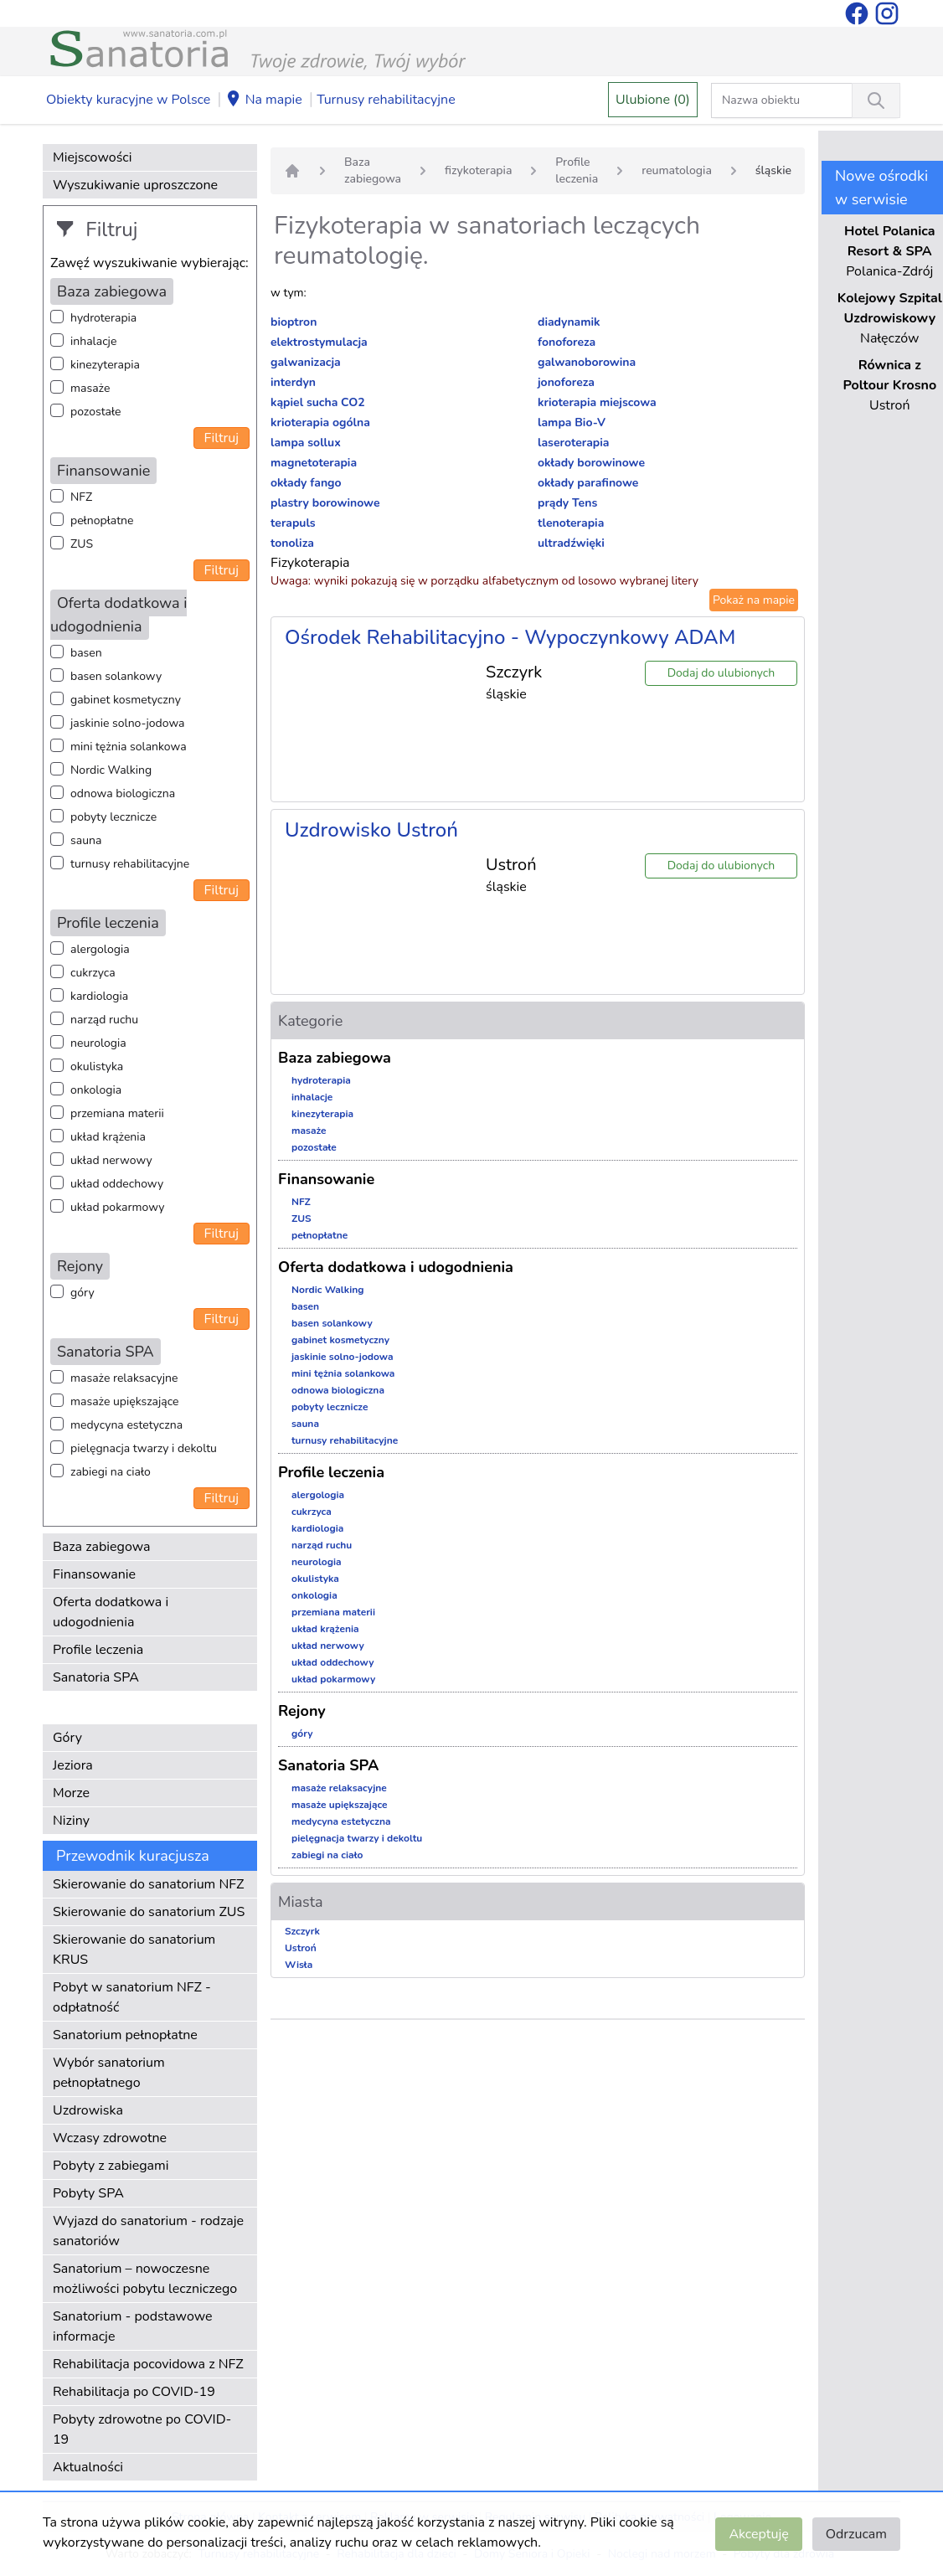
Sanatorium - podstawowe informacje (133, 2326)
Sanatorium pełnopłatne (125, 2035)
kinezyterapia (105, 365)
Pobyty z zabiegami (110, 2165)
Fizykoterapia (310, 563)
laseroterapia (574, 443)
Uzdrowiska (88, 2110)
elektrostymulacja (319, 342)
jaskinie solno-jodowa (127, 723)
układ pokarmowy (117, 1207)
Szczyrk (302, 1931)
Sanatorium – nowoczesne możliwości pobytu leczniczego (145, 2278)
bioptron (294, 322)
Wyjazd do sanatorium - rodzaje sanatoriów (148, 2231)
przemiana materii (117, 1113)
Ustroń (301, 1948)
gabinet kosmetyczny (125, 700)
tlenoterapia (571, 523)
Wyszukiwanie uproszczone (135, 185)
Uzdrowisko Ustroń (371, 830)
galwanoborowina (587, 362)
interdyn (293, 382)
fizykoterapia (478, 170)
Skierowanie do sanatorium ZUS (149, 1912)
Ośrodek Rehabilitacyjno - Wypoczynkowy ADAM (510, 637)
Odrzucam (856, 2534)
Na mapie (263, 100)
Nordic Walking (111, 770)
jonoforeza (566, 382)
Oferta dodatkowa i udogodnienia (110, 1612)
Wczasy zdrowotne (110, 2138)
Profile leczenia (98, 1650)
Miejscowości (92, 157)
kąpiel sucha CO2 (318, 402)
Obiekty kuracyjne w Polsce (128, 99)
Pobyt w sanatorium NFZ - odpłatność (132, 1997)
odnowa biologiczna (122, 793)
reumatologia (677, 170)
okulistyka (96, 1066)
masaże (90, 388)
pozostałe (95, 412)
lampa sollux (306, 443)
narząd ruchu (104, 1020)
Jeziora (73, 1765)
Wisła (298, 1964)
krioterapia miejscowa (597, 402)
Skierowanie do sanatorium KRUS (134, 1949)
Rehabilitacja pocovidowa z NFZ (148, 2364)
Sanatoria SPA (96, 1677)
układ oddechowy (116, 1184)
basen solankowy (116, 676)
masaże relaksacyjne (124, 1378)
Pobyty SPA (88, 2193)
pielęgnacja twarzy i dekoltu (143, 1448)
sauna (85, 840)
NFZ (81, 497)
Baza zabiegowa (102, 1547)
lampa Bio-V (571, 422)
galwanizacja (306, 362)
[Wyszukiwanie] (876, 100)
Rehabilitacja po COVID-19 (134, 2392)
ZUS (81, 544)
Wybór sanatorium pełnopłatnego (109, 2072)
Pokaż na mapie (754, 600)
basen (86, 653)
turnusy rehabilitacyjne (129, 864)
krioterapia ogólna (320, 422)
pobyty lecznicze (113, 817)
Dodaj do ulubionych (721, 673)
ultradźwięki (571, 543)
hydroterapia (103, 318)
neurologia (98, 1043)
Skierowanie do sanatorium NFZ (148, 1884)
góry (82, 1293)
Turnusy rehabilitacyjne (386, 99)
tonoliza (292, 543)
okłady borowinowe (591, 463)
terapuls (293, 523)
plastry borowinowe (325, 503)
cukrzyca (93, 973)
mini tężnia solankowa (128, 747)
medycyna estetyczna (126, 1425)
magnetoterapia (314, 463)
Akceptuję (758, 2534)
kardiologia (99, 996)
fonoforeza (566, 342)
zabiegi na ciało (110, 1472)
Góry (67, 1737)
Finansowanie (94, 1574)
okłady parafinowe (588, 483)
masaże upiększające (124, 1401)
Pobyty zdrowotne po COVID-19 (142, 2429)
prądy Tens (567, 503)
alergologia (100, 949)
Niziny (71, 1820)
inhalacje (93, 341)
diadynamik (569, 322)
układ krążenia (108, 1137)
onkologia (95, 1090)
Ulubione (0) (653, 99)
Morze (71, 1793)
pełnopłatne (102, 520)
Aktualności (88, 2467)
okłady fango (306, 483)
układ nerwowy (111, 1160)
